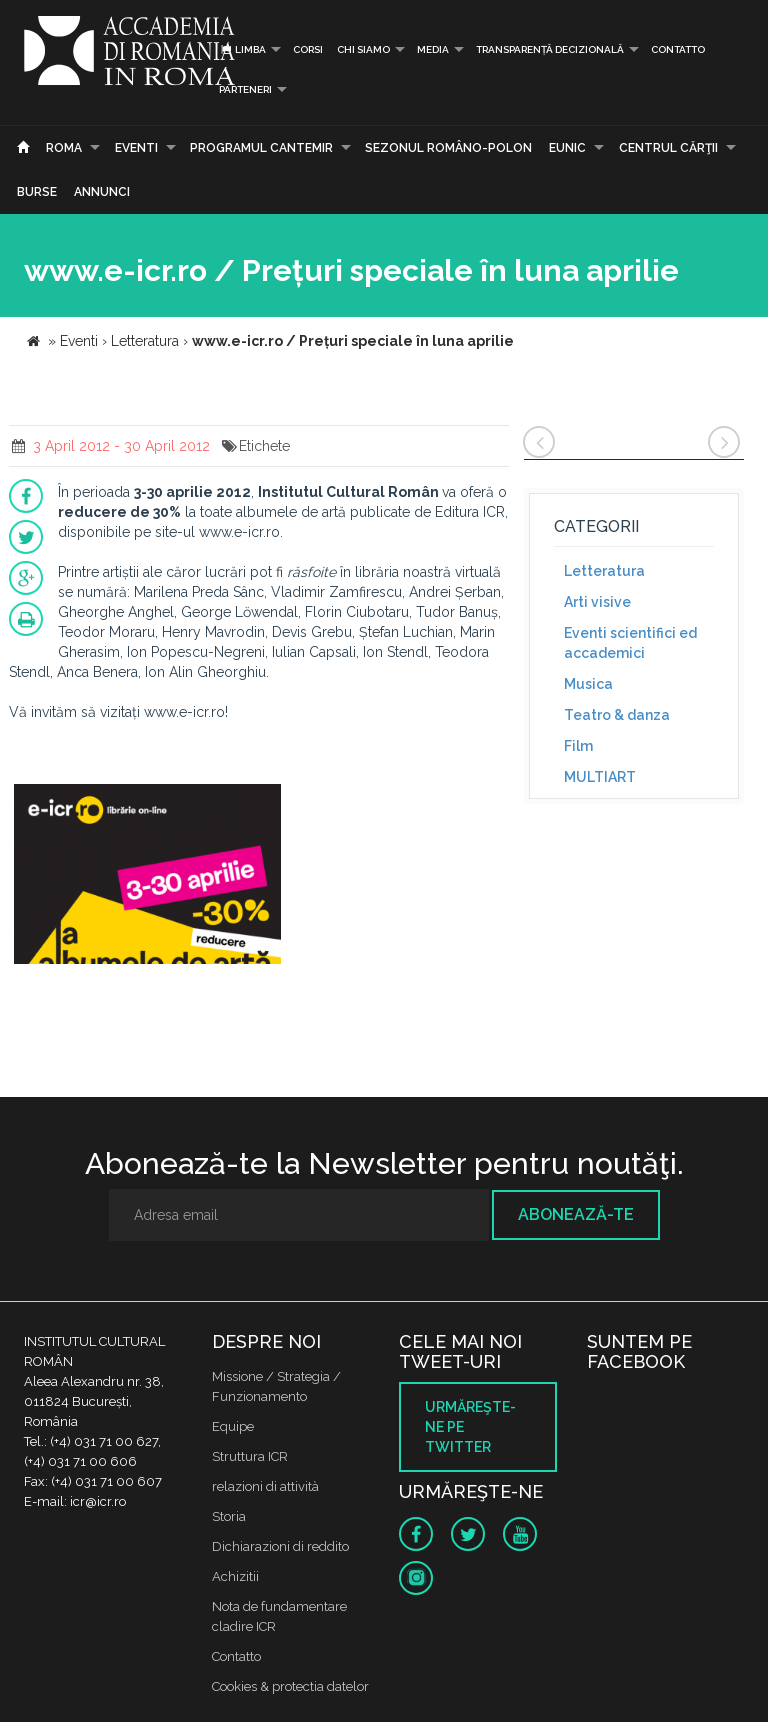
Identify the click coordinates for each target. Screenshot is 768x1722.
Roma (64, 148)
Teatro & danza (617, 715)
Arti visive (597, 602)
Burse (37, 192)
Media (433, 49)
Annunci (102, 192)
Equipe (233, 1426)
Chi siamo (363, 49)
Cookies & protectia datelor (290, 1686)
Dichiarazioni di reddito (280, 1546)
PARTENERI (245, 89)
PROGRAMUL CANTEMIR (261, 148)
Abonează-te (576, 1214)
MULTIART (600, 777)
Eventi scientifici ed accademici (630, 643)
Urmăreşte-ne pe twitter (470, 1427)
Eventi (136, 148)
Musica (588, 684)
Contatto (678, 49)
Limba (242, 49)
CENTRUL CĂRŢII (668, 148)
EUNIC (567, 148)
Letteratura (604, 571)
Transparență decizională (550, 49)
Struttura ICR (250, 1456)
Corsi (308, 49)
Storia (229, 1516)
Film (578, 746)
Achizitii (235, 1576)
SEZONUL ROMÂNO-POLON (448, 148)
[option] (147, 876)
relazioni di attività (265, 1486)
